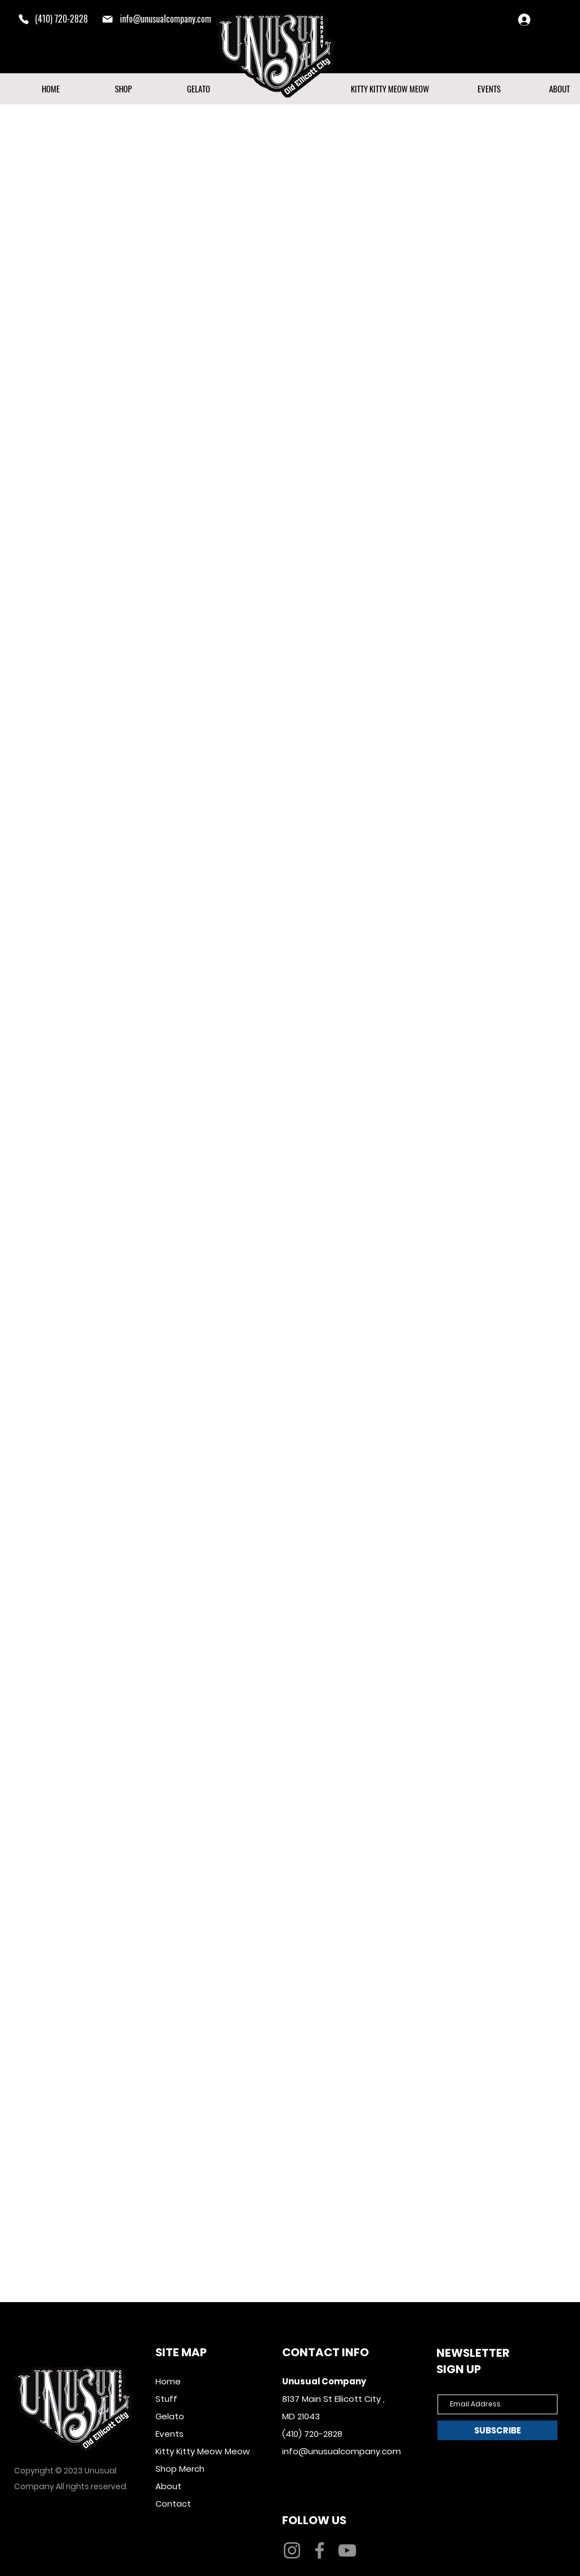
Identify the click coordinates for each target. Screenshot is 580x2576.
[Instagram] (292, 2550)
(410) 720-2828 (312, 2434)
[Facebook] (320, 2550)
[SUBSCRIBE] (497, 2430)
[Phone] (24, 19)
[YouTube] (347, 2550)
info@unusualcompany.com (165, 18)
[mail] (107, 19)
